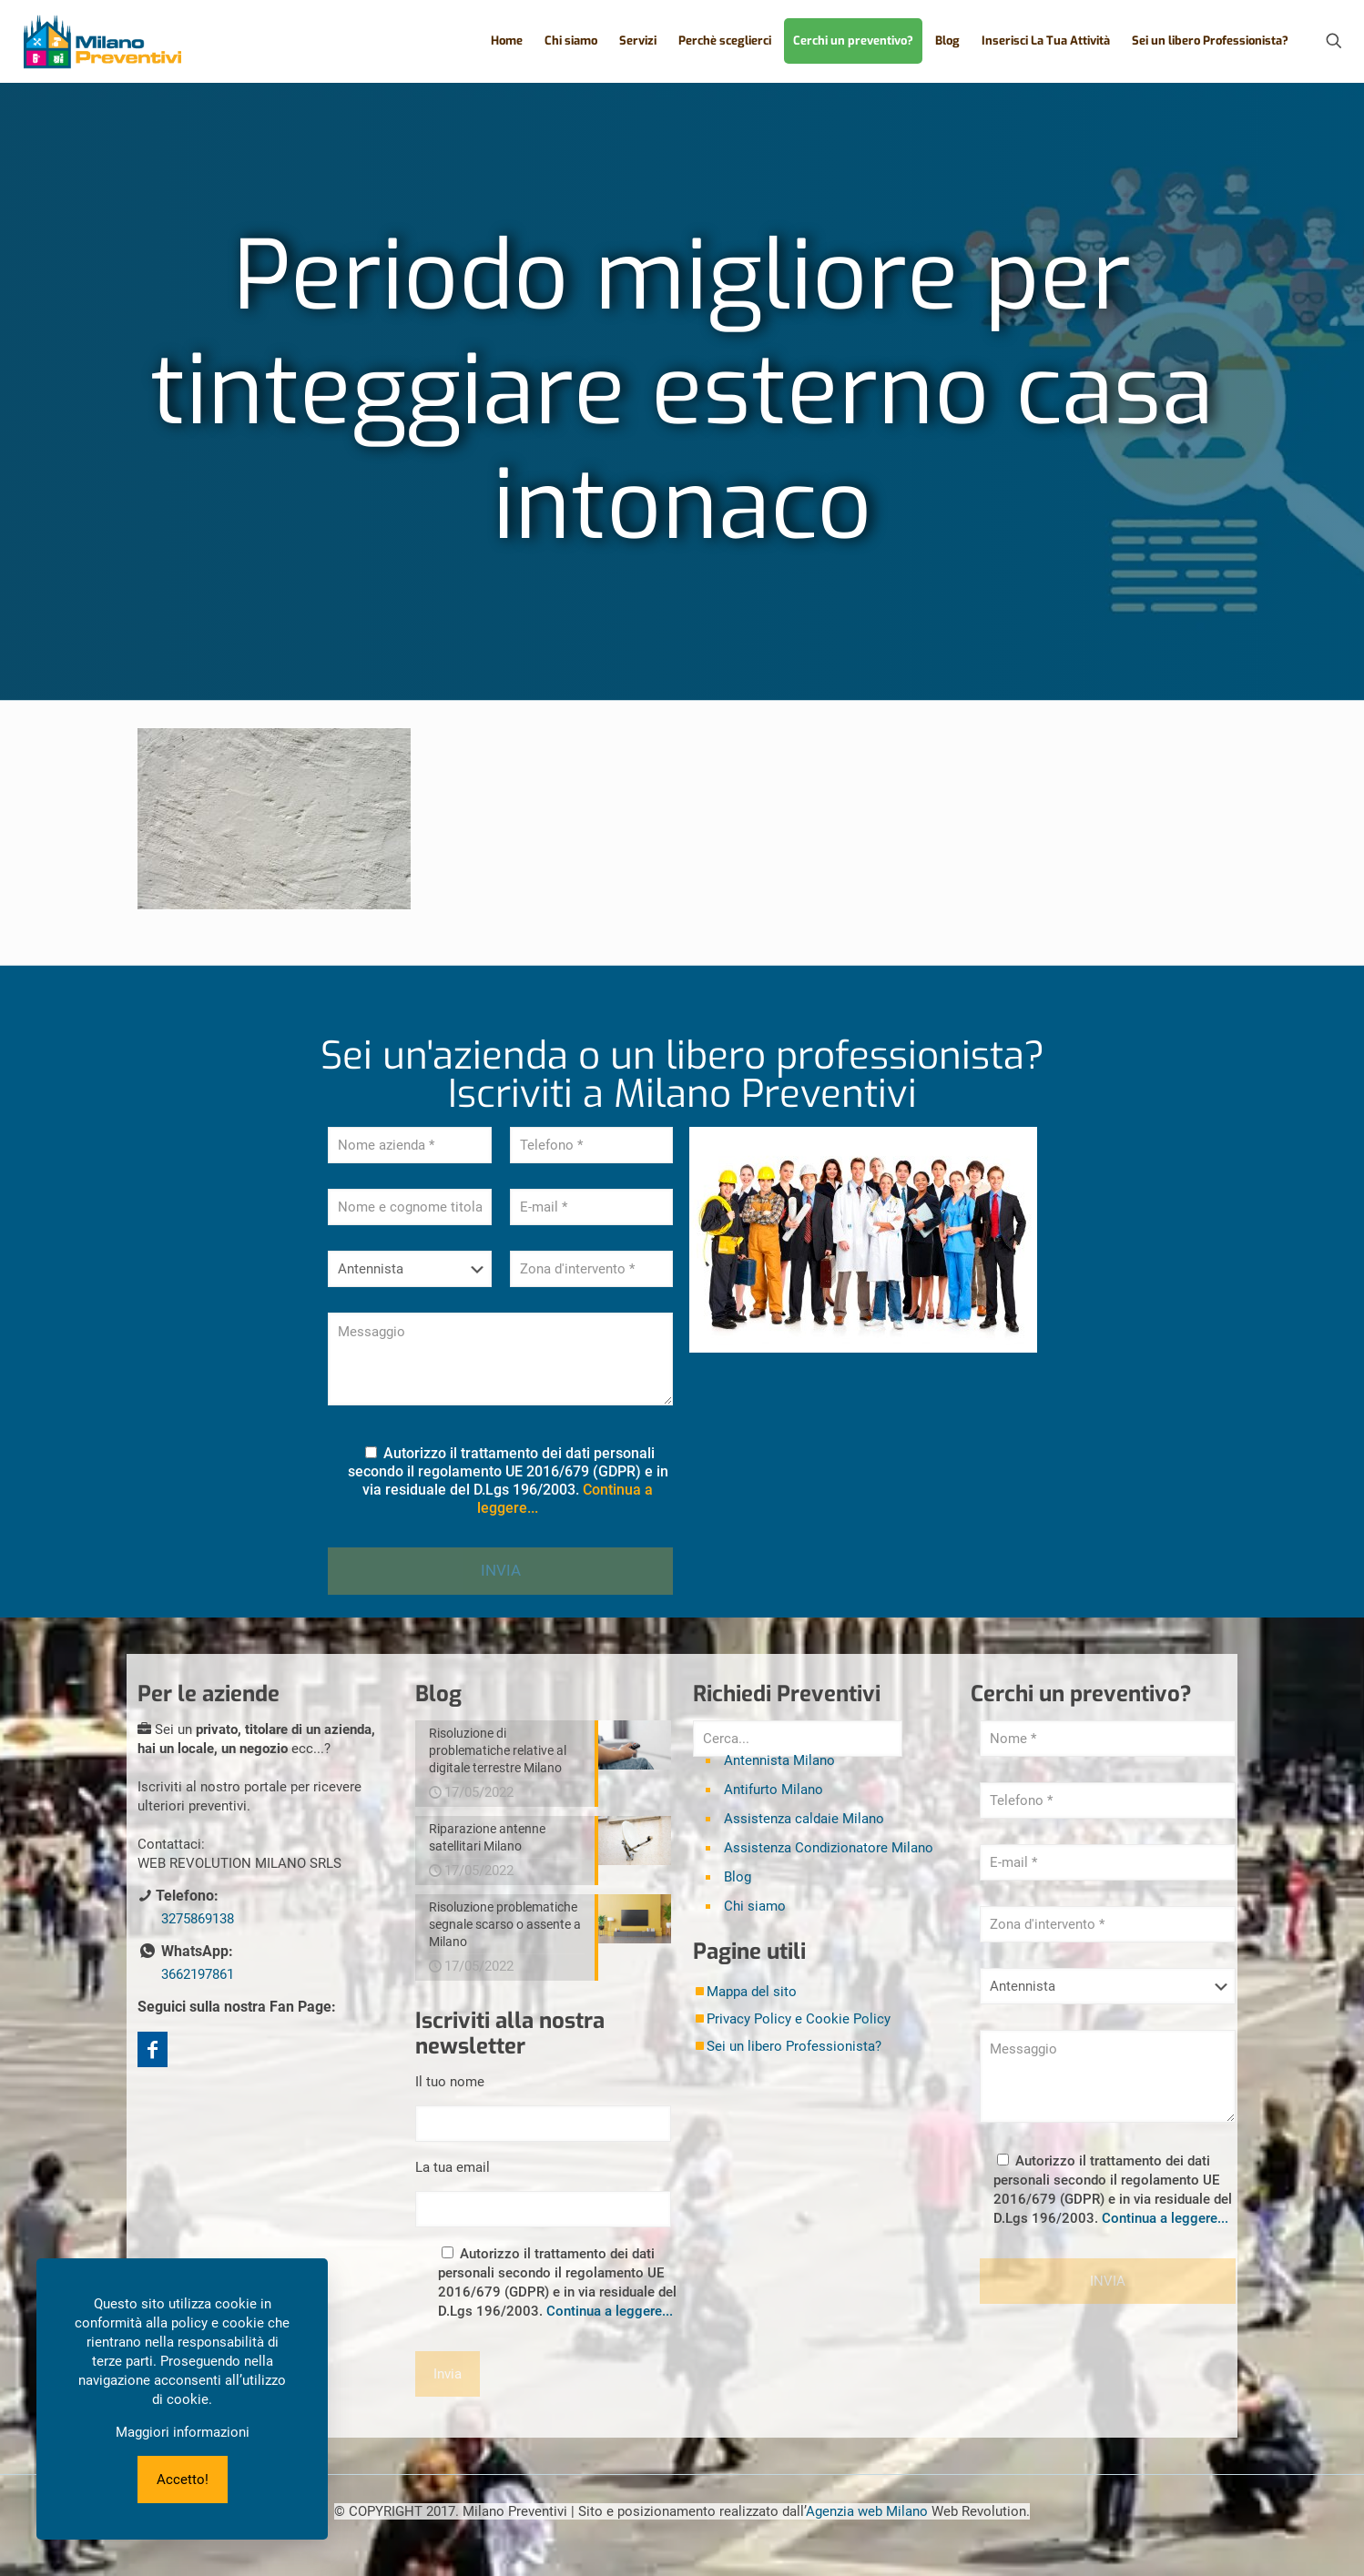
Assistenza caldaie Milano (804, 1818)
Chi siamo (755, 1906)
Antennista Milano (779, 1760)
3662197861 (197, 1974)
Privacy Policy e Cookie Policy (799, 2019)
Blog (737, 1877)
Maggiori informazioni (182, 2432)
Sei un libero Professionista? (794, 2046)
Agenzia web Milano (867, 2511)
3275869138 (197, 1919)
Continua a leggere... (609, 2311)
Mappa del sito (752, 1991)
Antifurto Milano (773, 1789)
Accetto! (183, 2479)
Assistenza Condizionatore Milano (828, 1848)
